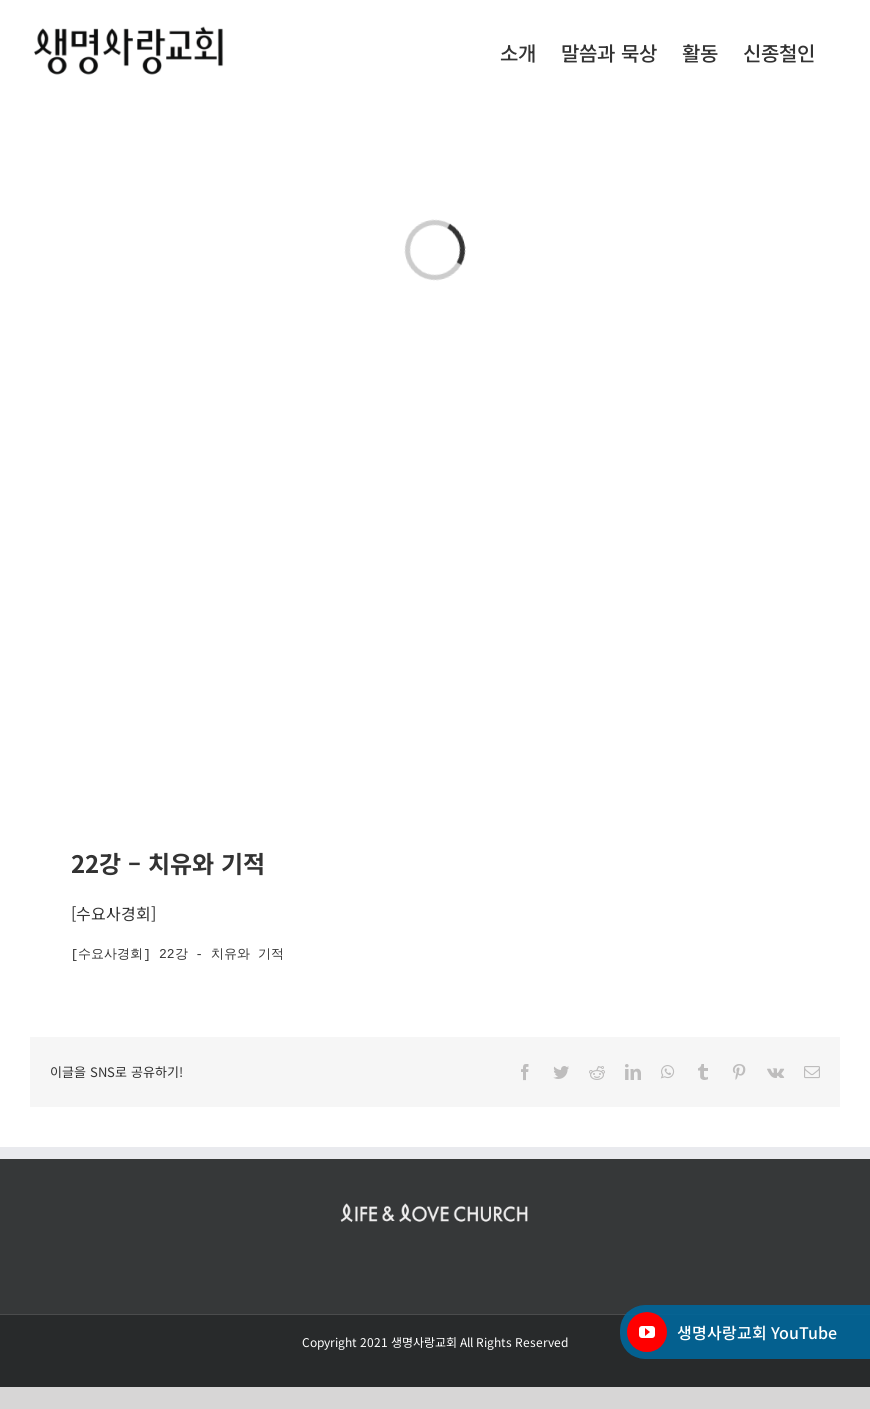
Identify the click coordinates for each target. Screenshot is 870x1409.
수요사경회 (113, 913)
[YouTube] (647, 1332)
